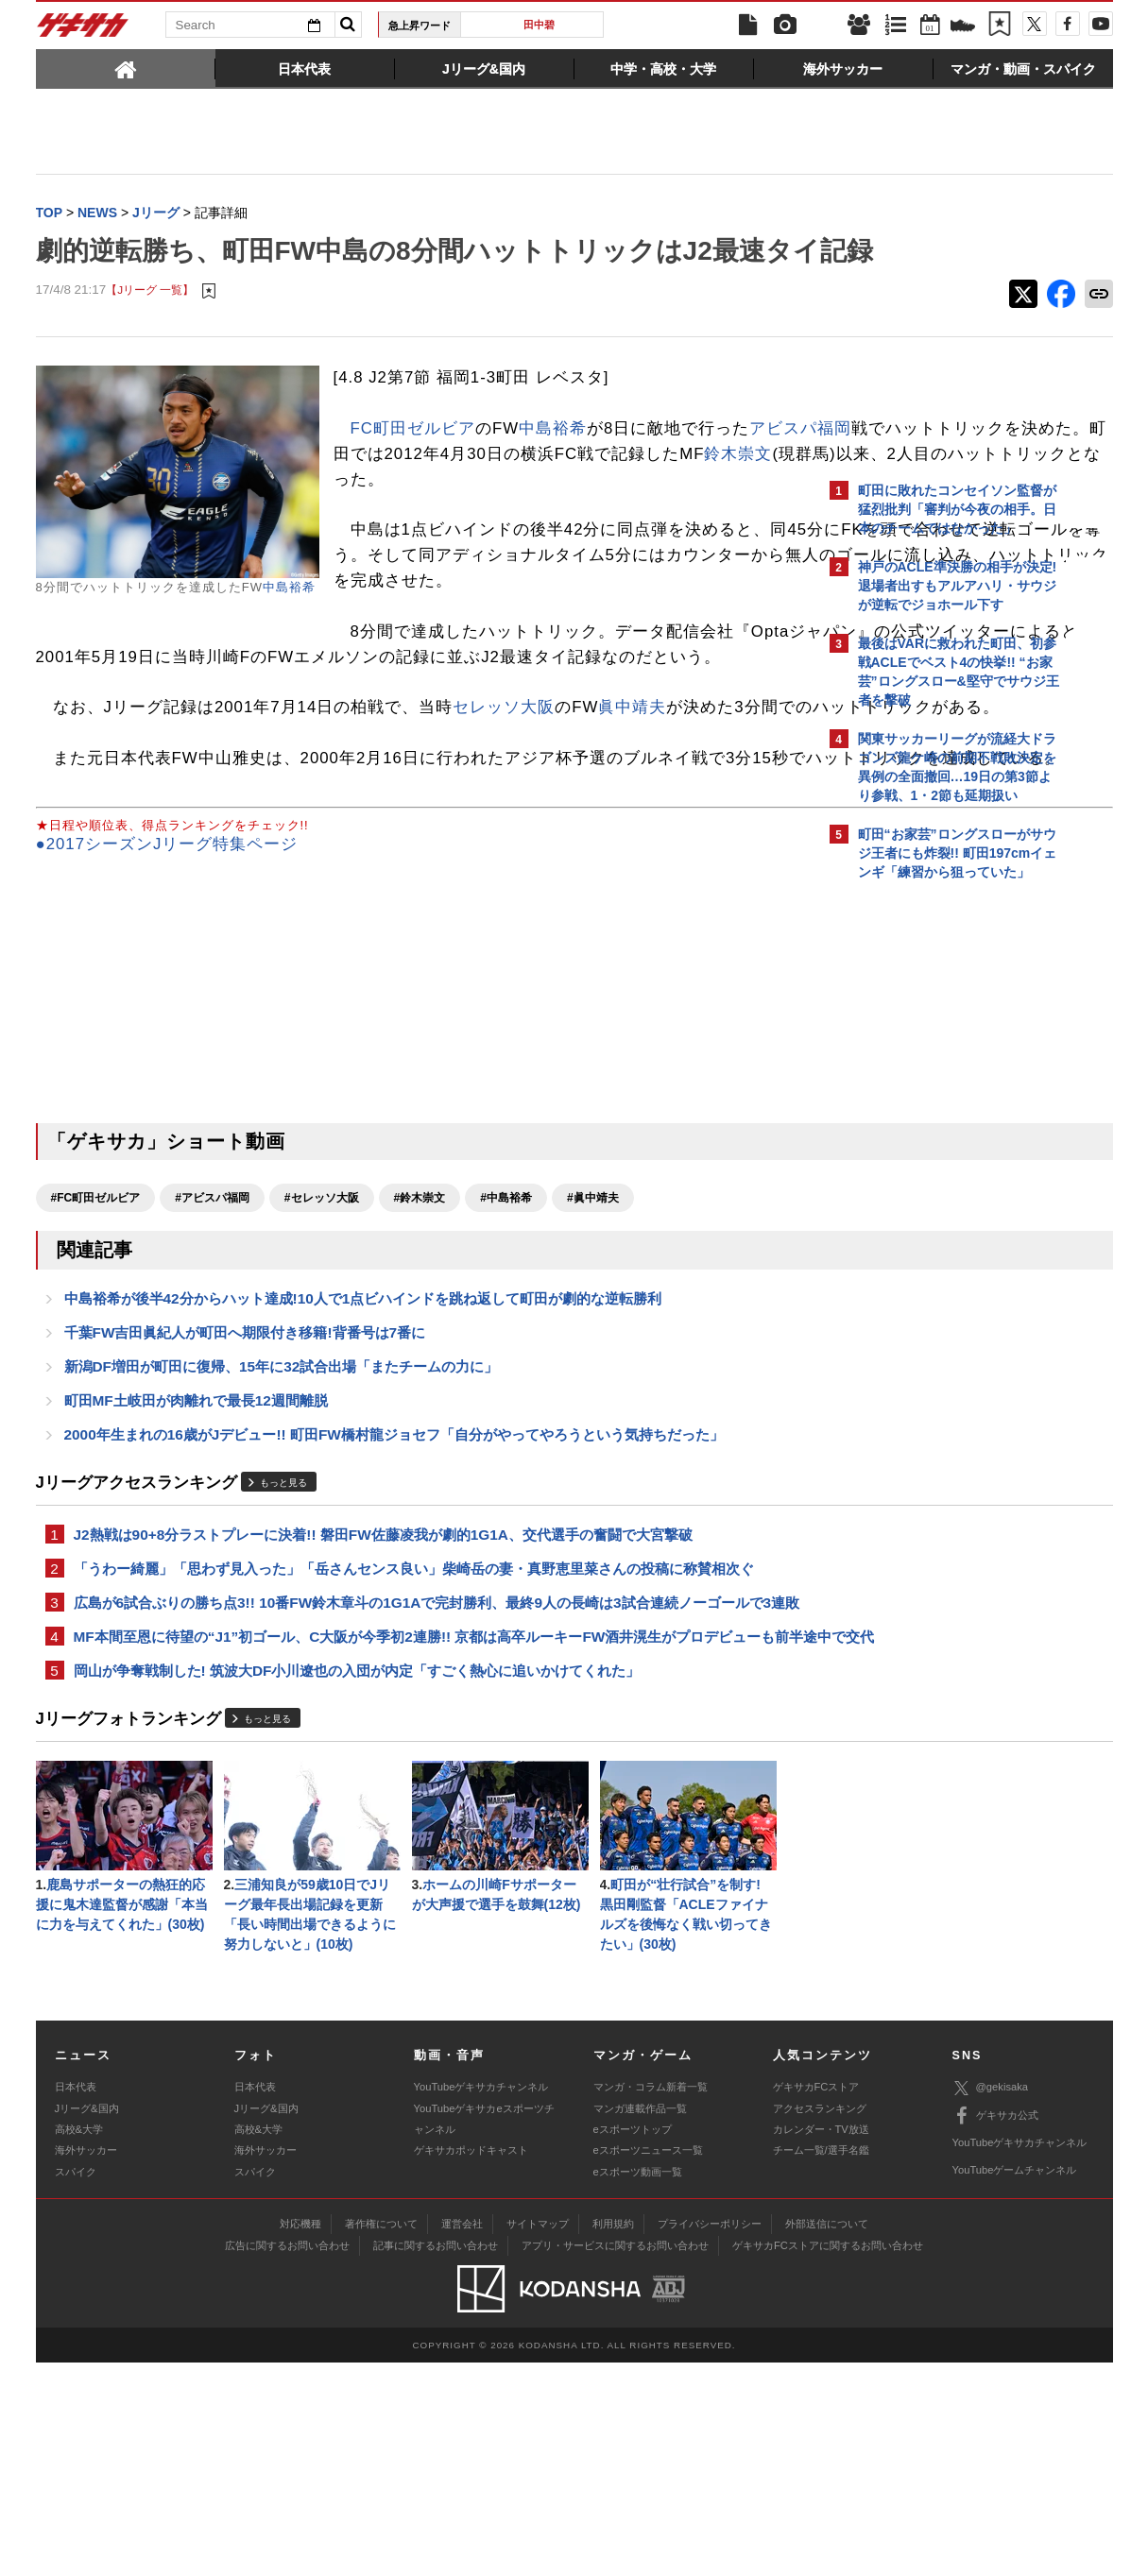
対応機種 (300, 2436)
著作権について (381, 2436)
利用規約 (613, 2436)
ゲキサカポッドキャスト (471, 2363)
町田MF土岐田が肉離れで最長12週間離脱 (196, 1550)
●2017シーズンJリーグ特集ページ (167, 986)
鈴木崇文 (631, 519)
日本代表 (75, 2300)
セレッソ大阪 (504, 798)
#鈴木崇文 (420, 1338)
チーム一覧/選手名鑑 (821, 2363)
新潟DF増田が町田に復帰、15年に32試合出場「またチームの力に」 (281, 1514)
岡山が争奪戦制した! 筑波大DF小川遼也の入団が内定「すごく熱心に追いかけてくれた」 (357, 1875)
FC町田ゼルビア (413, 468)
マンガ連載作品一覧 (640, 2321)
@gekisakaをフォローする (934, 1176)
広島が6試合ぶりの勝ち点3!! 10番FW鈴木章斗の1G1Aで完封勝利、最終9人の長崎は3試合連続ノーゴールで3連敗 (423, 1770)
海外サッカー (86, 2363)
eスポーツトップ (632, 2341)
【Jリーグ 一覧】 (150, 330)
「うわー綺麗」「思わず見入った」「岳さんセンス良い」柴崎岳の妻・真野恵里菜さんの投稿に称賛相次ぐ (414, 1723)
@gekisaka (990, 2301)
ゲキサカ (83, 30)
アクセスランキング (819, 2321)
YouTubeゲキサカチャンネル (481, 2300)
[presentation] (125, 68)
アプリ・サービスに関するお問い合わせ (615, 2458)
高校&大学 (79, 2341)
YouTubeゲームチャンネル (1014, 2383)
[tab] (125, 68)
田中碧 (539, 24)
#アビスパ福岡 (212, 1338)
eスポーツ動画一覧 (637, 2384)
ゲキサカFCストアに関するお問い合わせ (827, 2458)
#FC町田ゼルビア (96, 1338)
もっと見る (283, 1634)
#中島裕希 (506, 1338)
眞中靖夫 (632, 798)
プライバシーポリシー (710, 2436)
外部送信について (826, 2436)
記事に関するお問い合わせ (435, 2458)
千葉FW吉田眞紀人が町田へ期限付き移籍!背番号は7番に (245, 1478)
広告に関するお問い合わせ (287, 2458)
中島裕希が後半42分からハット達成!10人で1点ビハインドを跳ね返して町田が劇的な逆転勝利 (363, 1442)
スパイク (75, 2384)
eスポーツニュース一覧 (648, 2363)
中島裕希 (289, 627)
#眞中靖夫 (593, 1338)
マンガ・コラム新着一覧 (650, 2300)
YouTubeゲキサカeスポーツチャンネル (484, 2331)
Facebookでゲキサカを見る (937, 1215)
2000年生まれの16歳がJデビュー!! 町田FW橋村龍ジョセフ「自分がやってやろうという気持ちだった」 (394, 1586)
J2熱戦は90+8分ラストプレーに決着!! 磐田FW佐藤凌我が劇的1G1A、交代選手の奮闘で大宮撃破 (383, 1688)
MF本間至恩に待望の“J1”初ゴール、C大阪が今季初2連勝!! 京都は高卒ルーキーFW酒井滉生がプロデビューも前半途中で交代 (425, 1828)
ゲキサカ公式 (995, 2328)
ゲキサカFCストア (816, 2300)
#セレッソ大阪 (321, 1338)
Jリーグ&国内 (87, 2321)
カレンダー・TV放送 (821, 2341)
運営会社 (462, 2436)
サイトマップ (537, 2436)
